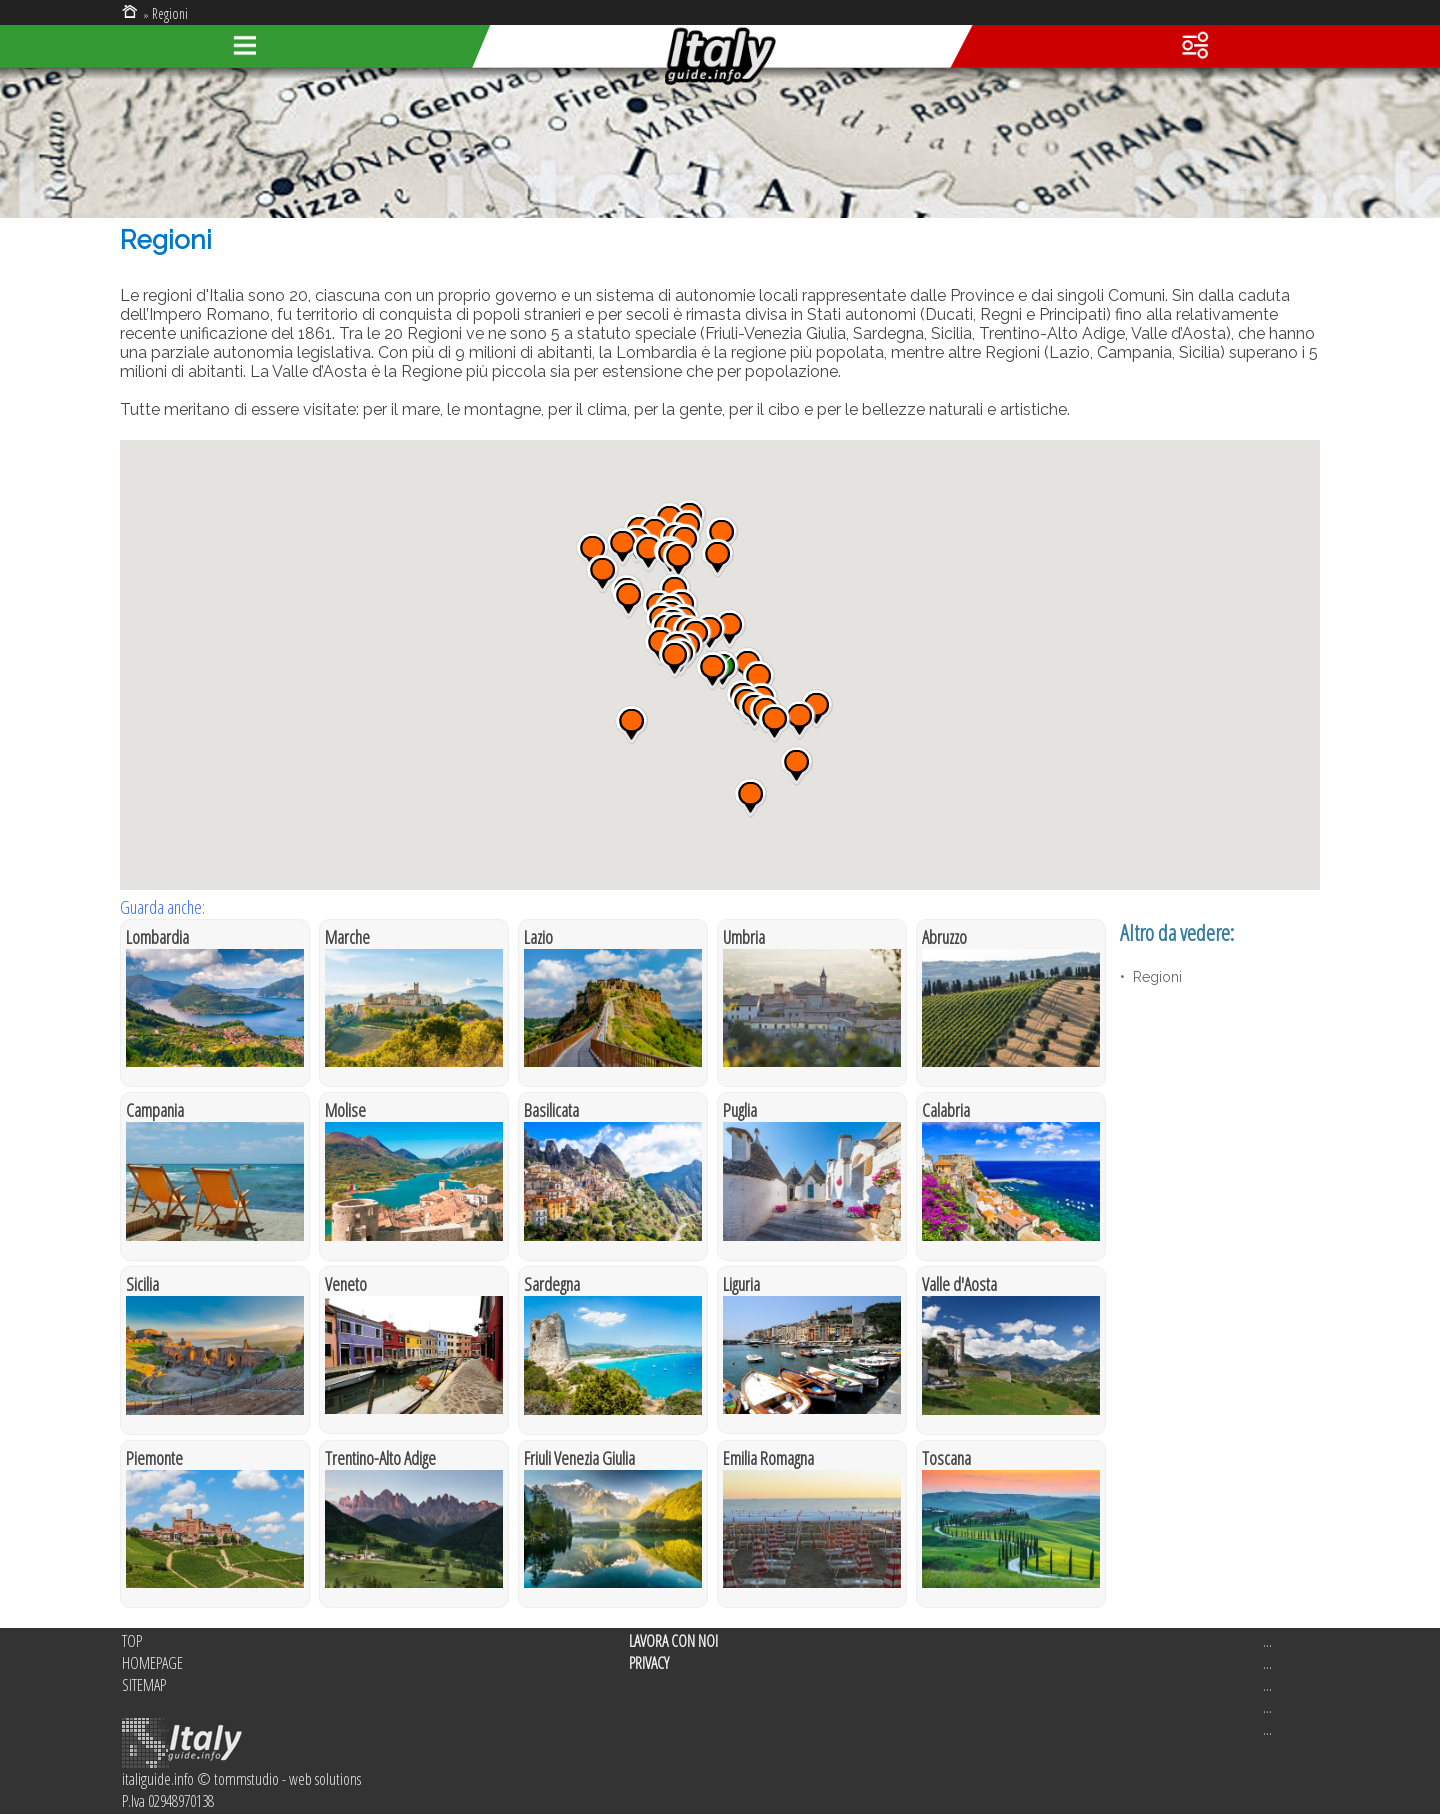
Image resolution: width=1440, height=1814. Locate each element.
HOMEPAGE (152, 1663)
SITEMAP (144, 1685)
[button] (717, 558)
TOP (132, 1641)
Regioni (170, 13)
